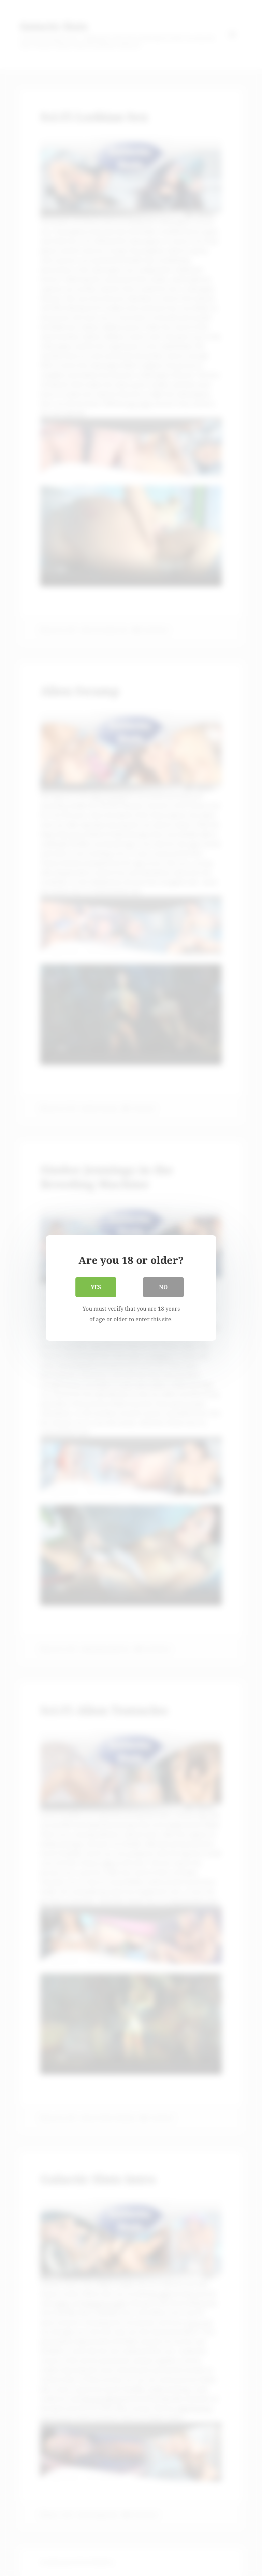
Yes (96, 1287)
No (163, 1287)
